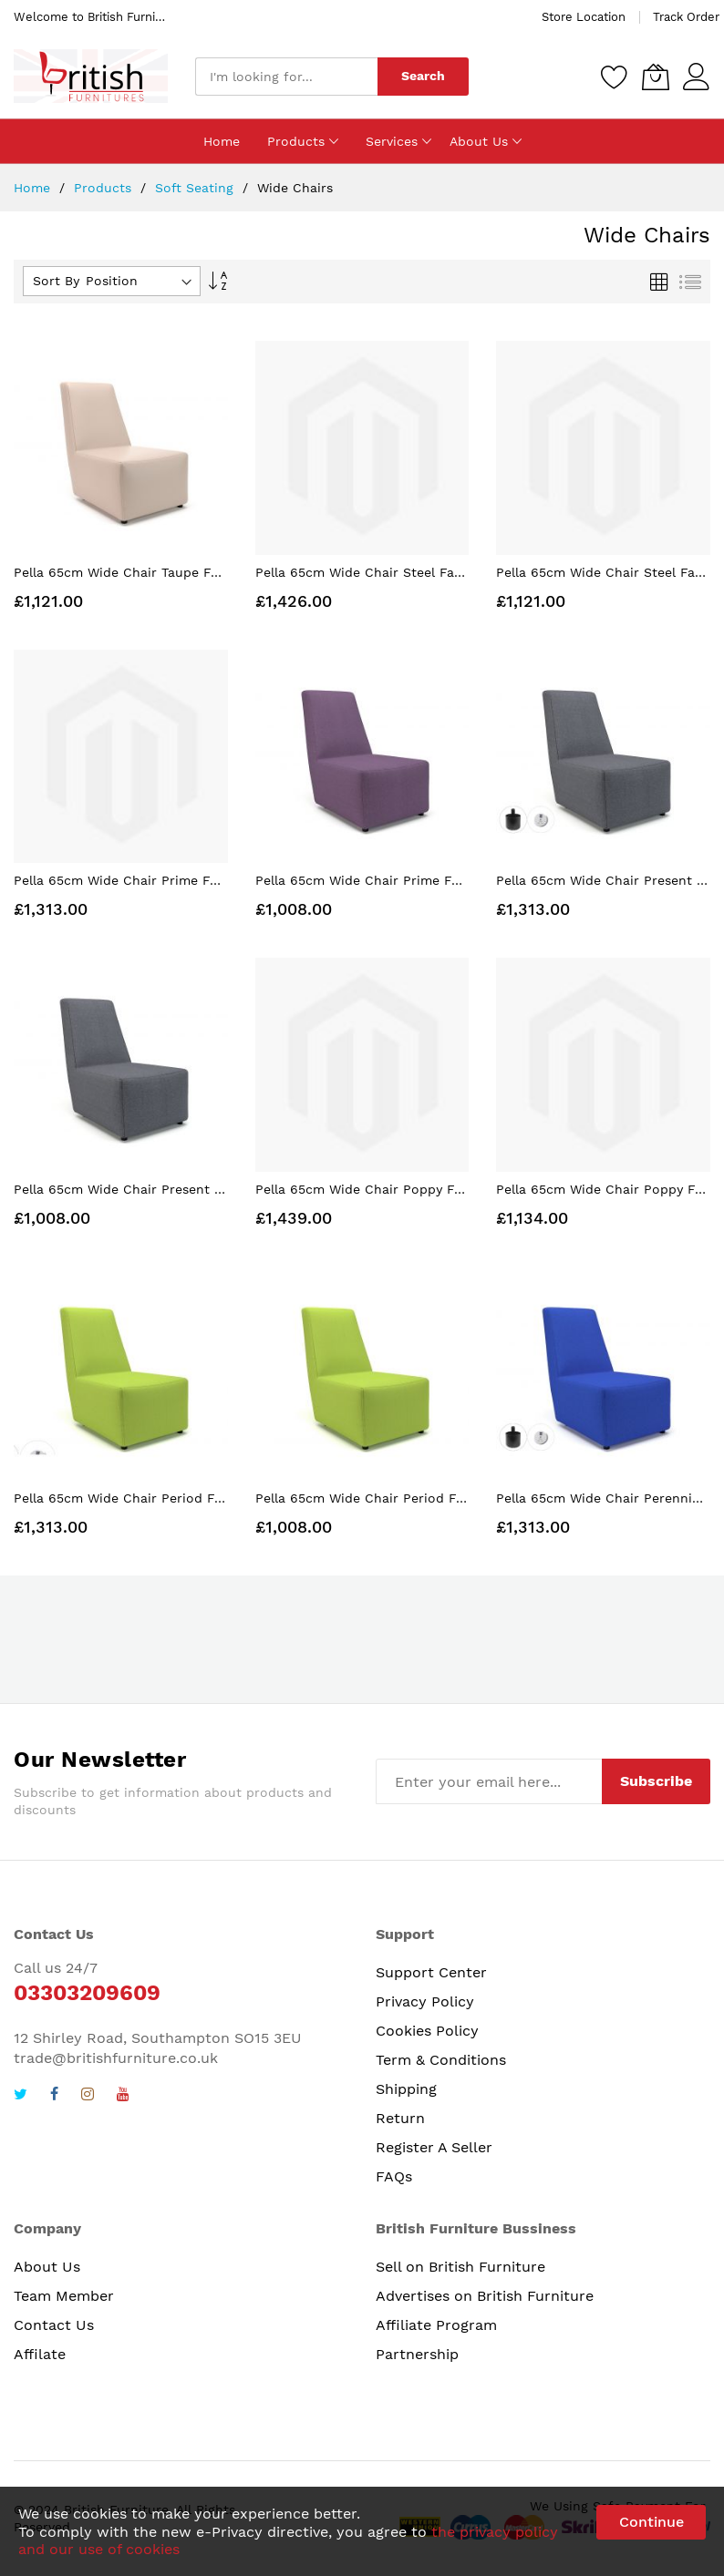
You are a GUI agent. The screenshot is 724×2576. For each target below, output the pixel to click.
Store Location (584, 17)
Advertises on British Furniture (485, 2295)
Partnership (417, 2354)
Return (400, 2118)
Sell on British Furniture (460, 2266)
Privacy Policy (425, 2001)
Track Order (686, 17)
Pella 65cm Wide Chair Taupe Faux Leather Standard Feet (197, 572)
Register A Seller (434, 2147)
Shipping (406, 2089)
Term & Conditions (441, 2059)
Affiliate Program (436, 2325)
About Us (47, 2266)
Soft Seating (196, 187)
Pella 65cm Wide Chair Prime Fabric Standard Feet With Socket (216, 880)
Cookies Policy (427, 2030)
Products (105, 187)
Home (34, 187)
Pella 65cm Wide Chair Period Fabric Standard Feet (419, 1498)
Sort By (56, 280)
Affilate (40, 2354)
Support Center (431, 1972)
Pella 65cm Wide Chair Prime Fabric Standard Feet (416, 880)
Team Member (64, 2295)
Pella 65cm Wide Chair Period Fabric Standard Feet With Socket (218, 1498)
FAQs (394, 2176)
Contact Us (54, 2325)
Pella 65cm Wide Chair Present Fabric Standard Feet (181, 1189)
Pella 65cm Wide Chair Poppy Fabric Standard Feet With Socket (459, 1189)
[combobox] (286, 76)
